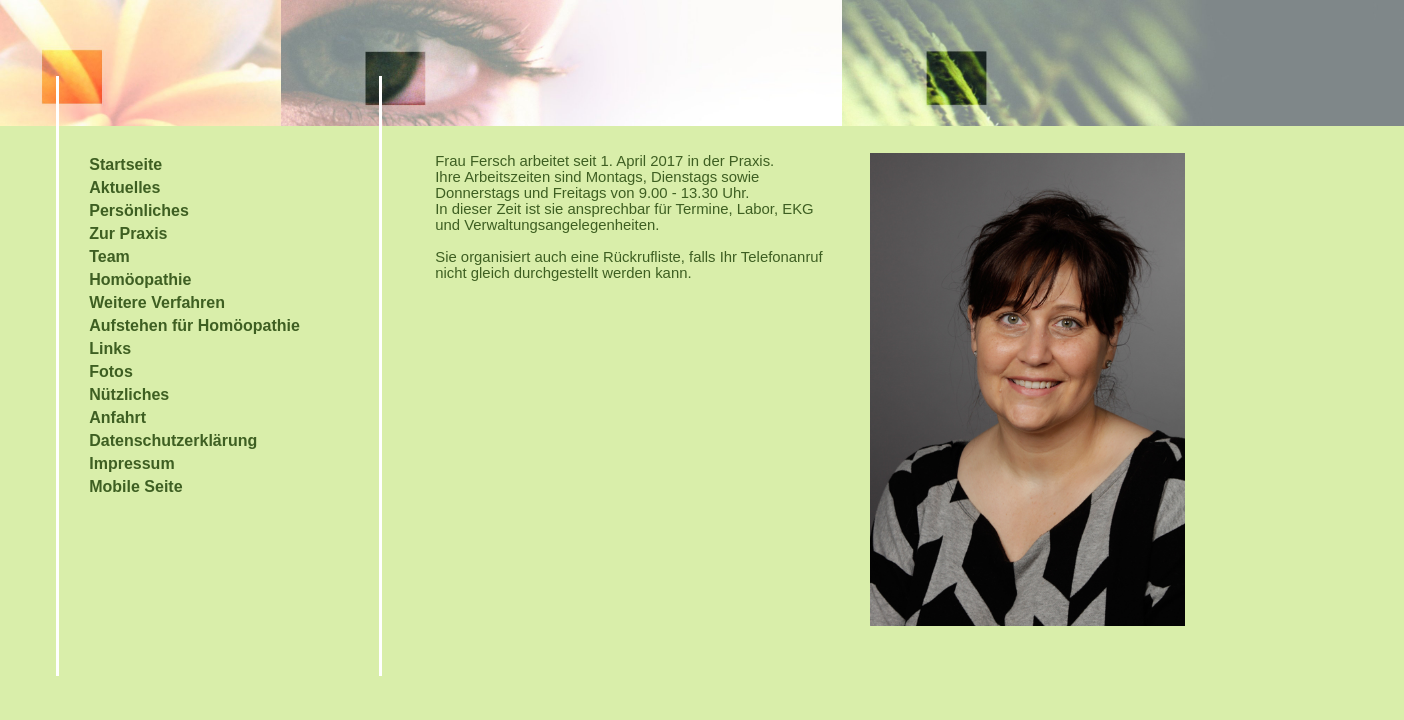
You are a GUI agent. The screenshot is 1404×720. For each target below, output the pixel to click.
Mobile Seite (135, 486)
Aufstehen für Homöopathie (194, 325)
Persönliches (139, 210)
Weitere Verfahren (157, 302)
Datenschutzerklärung (173, 440)
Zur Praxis (128, 233)
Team (109, 256)
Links (110, 348)
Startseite (125, 164)
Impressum (131, 463)
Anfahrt (117, 417)
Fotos (111, 371)
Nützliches (129, 394)
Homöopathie (140, 279)
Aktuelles (124, 187)
